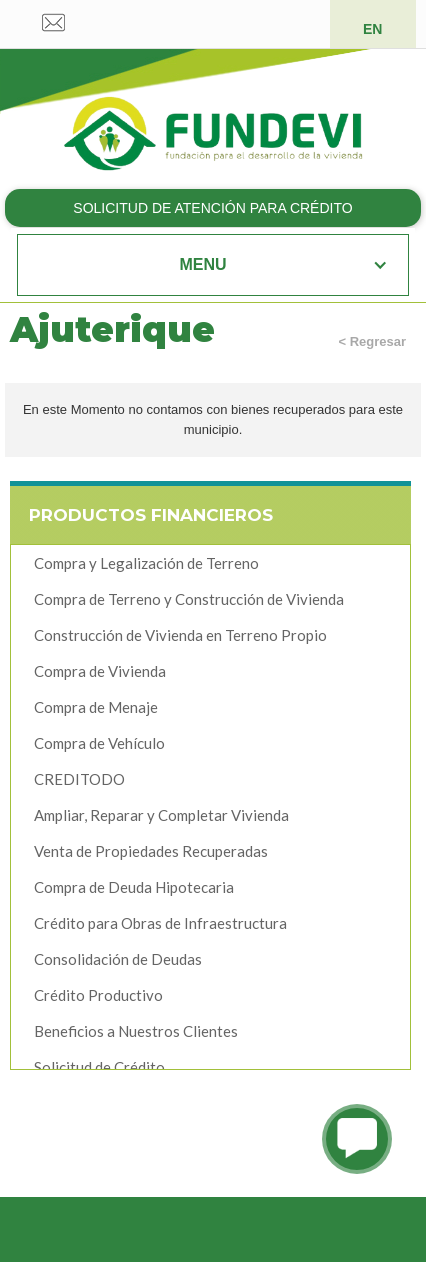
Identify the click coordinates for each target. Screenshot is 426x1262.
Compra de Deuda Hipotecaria (134, 887)
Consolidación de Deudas (118, 959)
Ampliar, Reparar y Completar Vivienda (161, 815)
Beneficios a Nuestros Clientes (136, 1031)
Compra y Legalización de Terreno (146, 563)
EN (372, 29)
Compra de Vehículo (99, 743)
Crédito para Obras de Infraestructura (160, 923)
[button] (213, 265)
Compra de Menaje (96, 707)
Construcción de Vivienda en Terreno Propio (180, 635)
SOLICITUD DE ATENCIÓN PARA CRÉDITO (212, 208)
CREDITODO (79, 779)
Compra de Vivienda (100, 671)
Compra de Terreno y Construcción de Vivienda (189, 599)
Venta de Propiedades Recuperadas (151, 851)
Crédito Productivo (98, 995)
